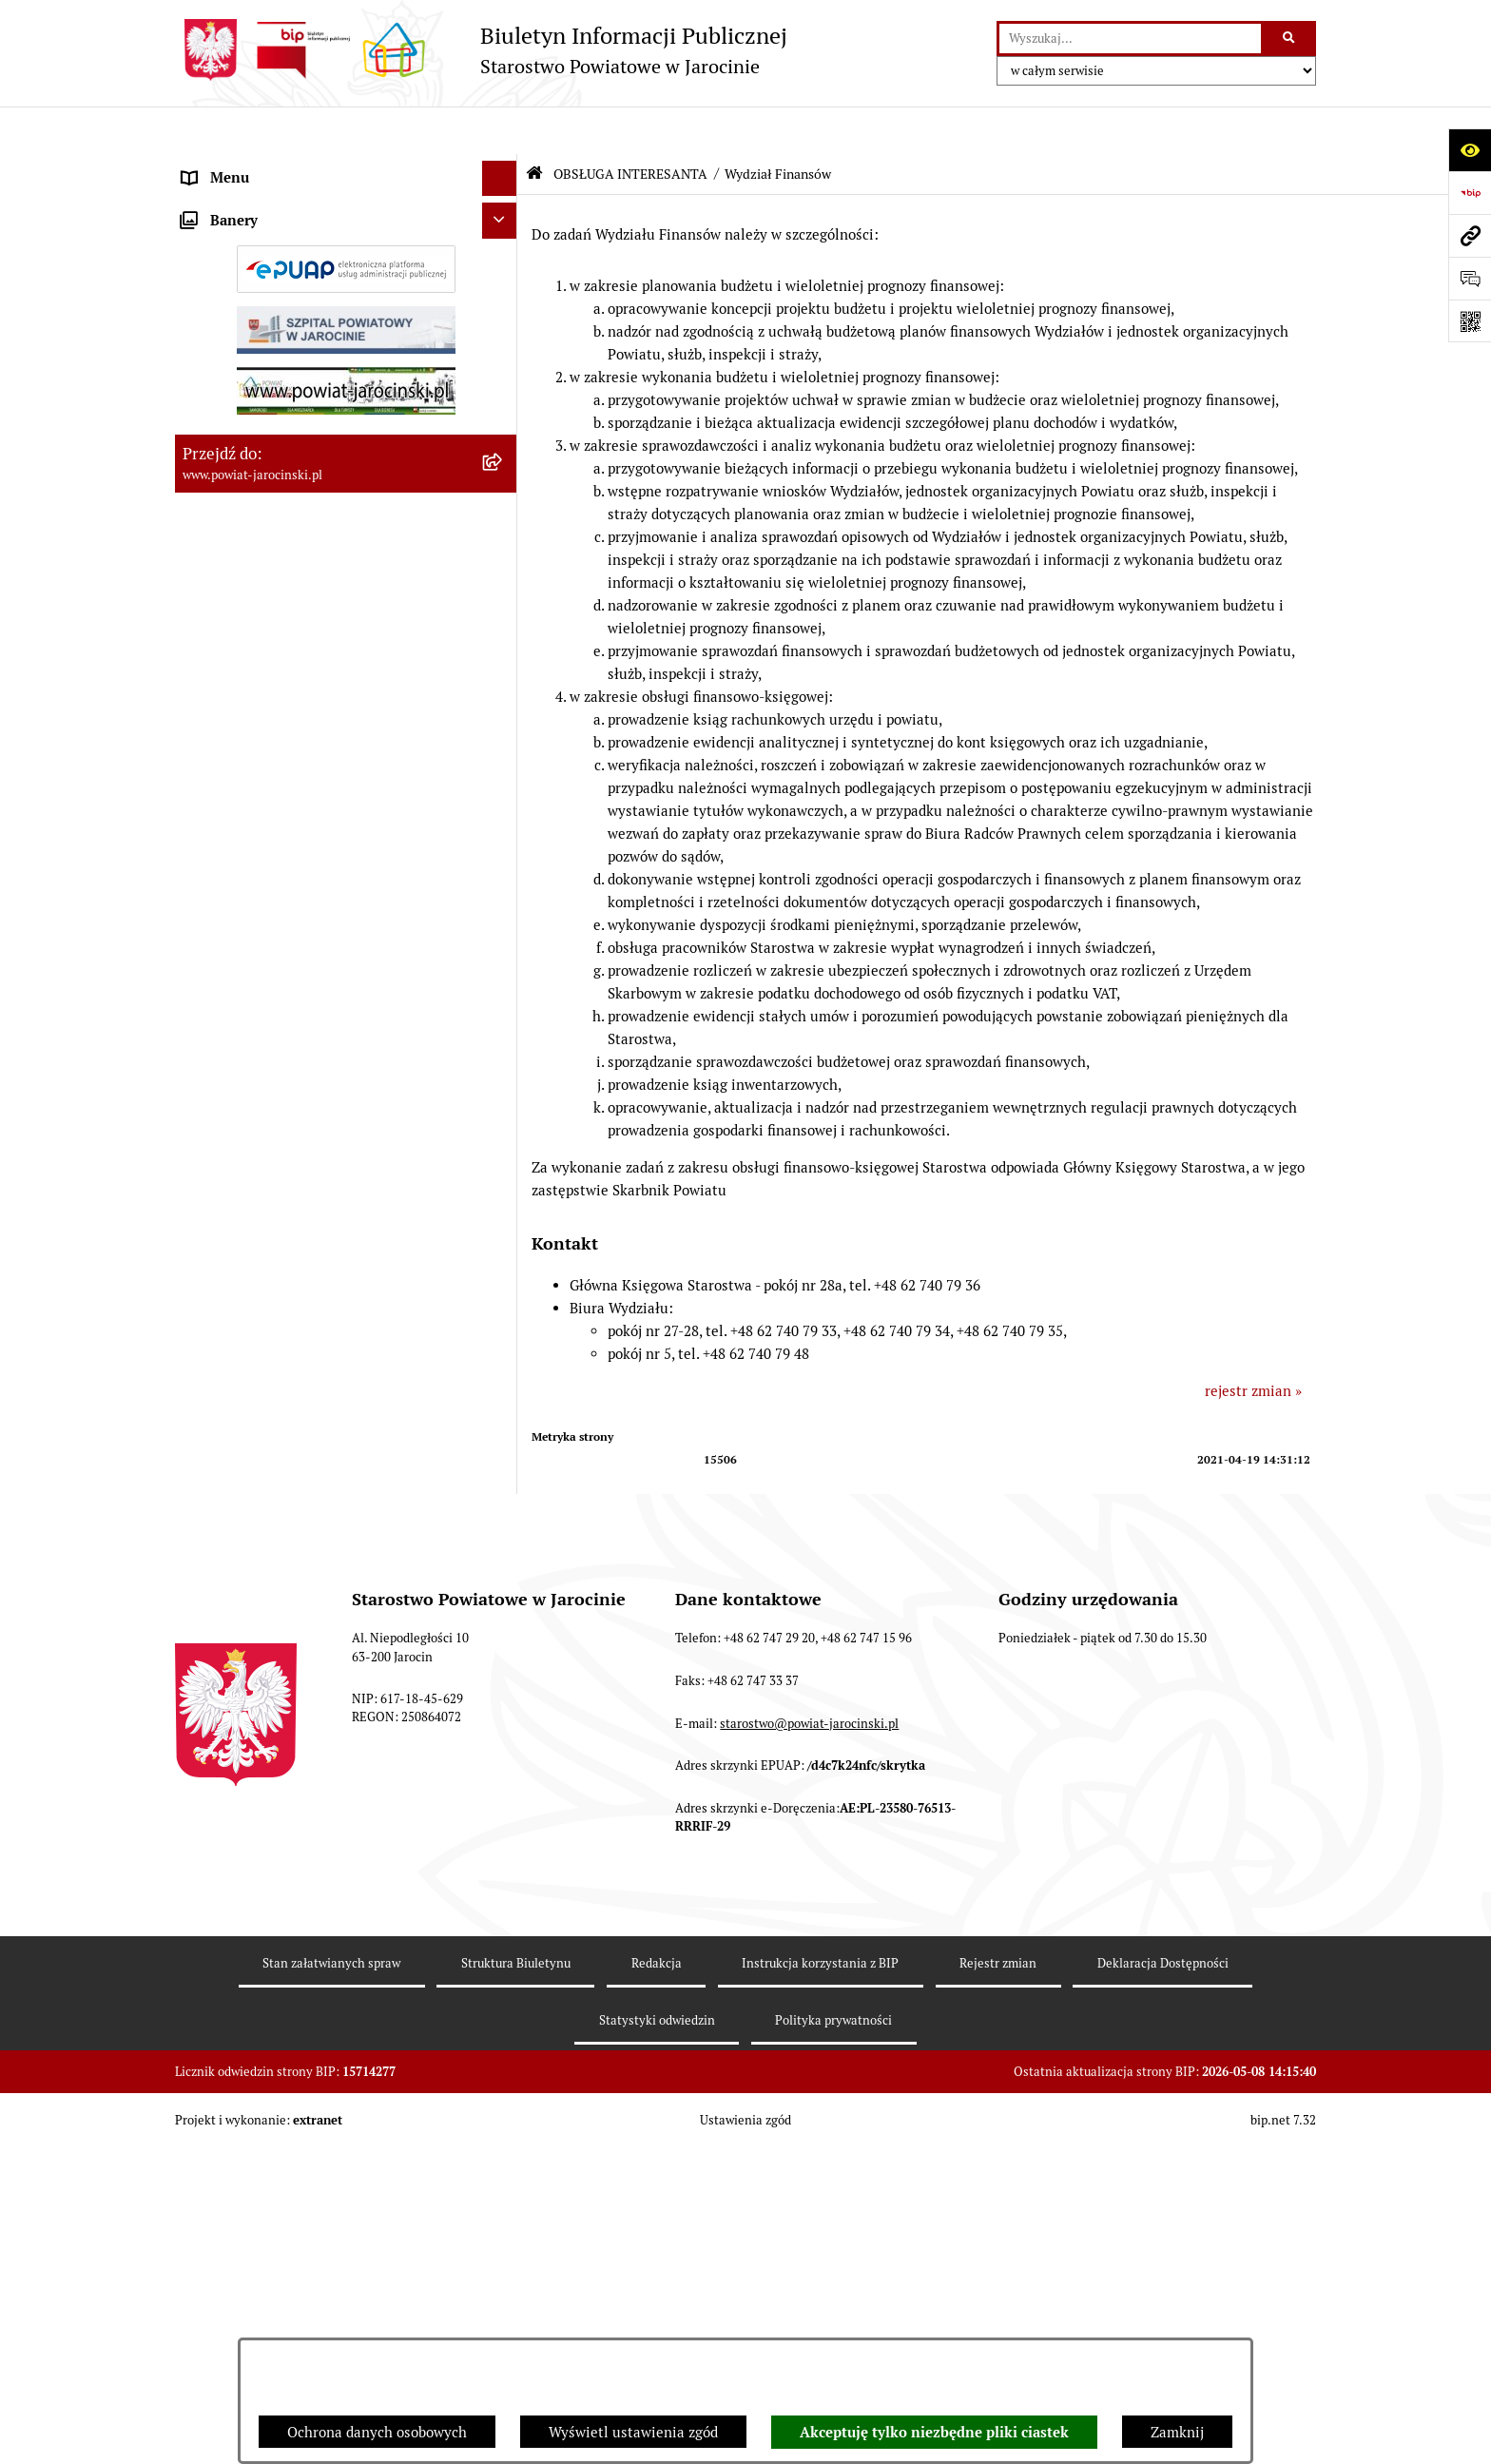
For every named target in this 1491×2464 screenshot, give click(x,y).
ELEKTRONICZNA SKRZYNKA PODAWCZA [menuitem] (320, 1316)
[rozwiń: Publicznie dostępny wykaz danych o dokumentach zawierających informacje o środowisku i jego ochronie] (503, 1388)
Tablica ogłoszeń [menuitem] (237, 486)
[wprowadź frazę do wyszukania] (1130, 39)
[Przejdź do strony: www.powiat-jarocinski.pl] (1469, 235)
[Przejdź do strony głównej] (481, 50)
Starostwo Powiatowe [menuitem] (252, 237)
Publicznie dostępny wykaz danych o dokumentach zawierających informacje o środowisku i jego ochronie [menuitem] (317, 1408)
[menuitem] (346, 734)
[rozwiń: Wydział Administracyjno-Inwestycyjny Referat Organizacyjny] (503, 851)
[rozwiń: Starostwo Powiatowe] (503, 238)
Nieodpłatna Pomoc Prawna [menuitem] (272, 1522)
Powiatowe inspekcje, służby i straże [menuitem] (300, 309)
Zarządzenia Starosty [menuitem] (251, 201)
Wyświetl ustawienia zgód (633, 2432)
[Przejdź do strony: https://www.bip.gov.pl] (1469, 192)
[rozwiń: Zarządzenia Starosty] (503, 202)
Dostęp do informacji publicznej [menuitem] (285, 415)
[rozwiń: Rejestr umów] (503, 616)
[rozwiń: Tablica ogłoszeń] (503, 487)
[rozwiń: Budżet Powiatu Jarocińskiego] (503, 345)
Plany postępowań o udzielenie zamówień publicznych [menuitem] (318, 569)
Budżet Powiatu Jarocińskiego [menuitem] (279, 344)
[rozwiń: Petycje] (503, 1559)
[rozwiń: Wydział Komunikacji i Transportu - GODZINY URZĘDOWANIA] (503, 782)
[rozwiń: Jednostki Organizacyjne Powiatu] (503, 273)
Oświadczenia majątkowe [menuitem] (264, 651)
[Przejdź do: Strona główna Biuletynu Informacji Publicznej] (534, 126)
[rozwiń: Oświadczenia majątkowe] (503, 652)
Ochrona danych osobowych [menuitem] (272, 380)
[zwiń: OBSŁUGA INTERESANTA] (503, 687)
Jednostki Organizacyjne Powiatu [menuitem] (290, 272)
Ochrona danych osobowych (377, 2432)
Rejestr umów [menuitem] (227, 615)
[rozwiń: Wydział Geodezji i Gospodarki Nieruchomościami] (503, 1247)
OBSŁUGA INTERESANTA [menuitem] (263, 686)
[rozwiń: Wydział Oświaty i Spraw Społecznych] (503, 1199)
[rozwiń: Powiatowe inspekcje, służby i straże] (503, 309)
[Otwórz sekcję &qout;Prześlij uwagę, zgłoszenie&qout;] (1469, 278)
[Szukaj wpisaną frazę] (1290, 39)
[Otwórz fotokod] (1469, 321)
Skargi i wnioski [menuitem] (234, 451)
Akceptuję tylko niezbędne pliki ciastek (934, 2432)
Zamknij (1177, 2432)
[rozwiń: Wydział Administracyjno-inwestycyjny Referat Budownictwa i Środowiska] (503, 921)
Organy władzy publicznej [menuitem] (266, 166)
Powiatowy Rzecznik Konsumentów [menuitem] (297, 1351)
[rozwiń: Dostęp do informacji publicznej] (503, 416)
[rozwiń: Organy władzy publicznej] (503, 167)
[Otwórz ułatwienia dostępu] (1469, 149)
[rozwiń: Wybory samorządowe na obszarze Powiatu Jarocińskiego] (503, 1466)
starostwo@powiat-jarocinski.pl (809, 2103)
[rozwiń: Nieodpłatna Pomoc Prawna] (503, 1523)
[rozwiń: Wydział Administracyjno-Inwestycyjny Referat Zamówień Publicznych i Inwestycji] (503, 1060)
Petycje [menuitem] (206, 1558)
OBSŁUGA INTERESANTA (630, 126)
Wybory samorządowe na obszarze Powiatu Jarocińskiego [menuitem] (321, 1476)
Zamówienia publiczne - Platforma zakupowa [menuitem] (328, 523)
